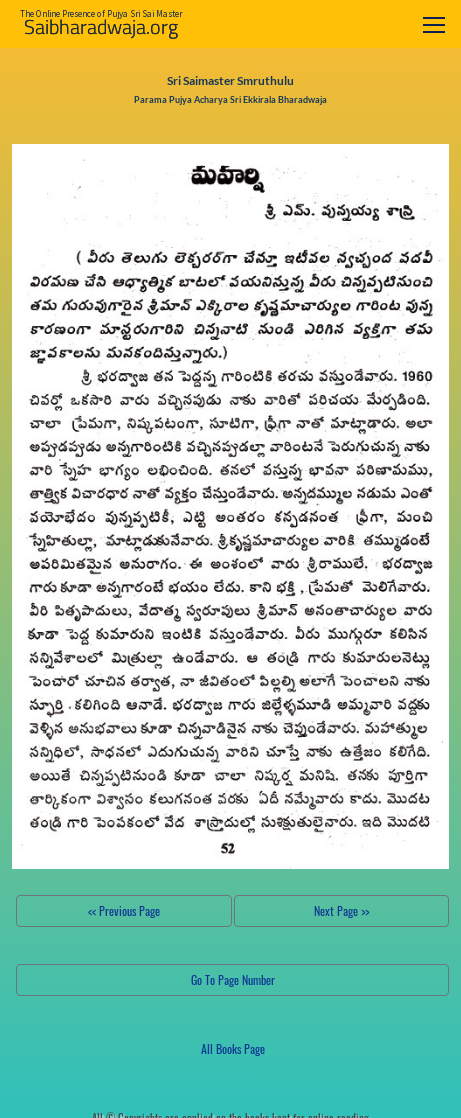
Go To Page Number (233, 979)
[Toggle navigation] (434, 24)
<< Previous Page (124, 910)
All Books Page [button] (233, 1048)
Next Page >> (341, 910)
